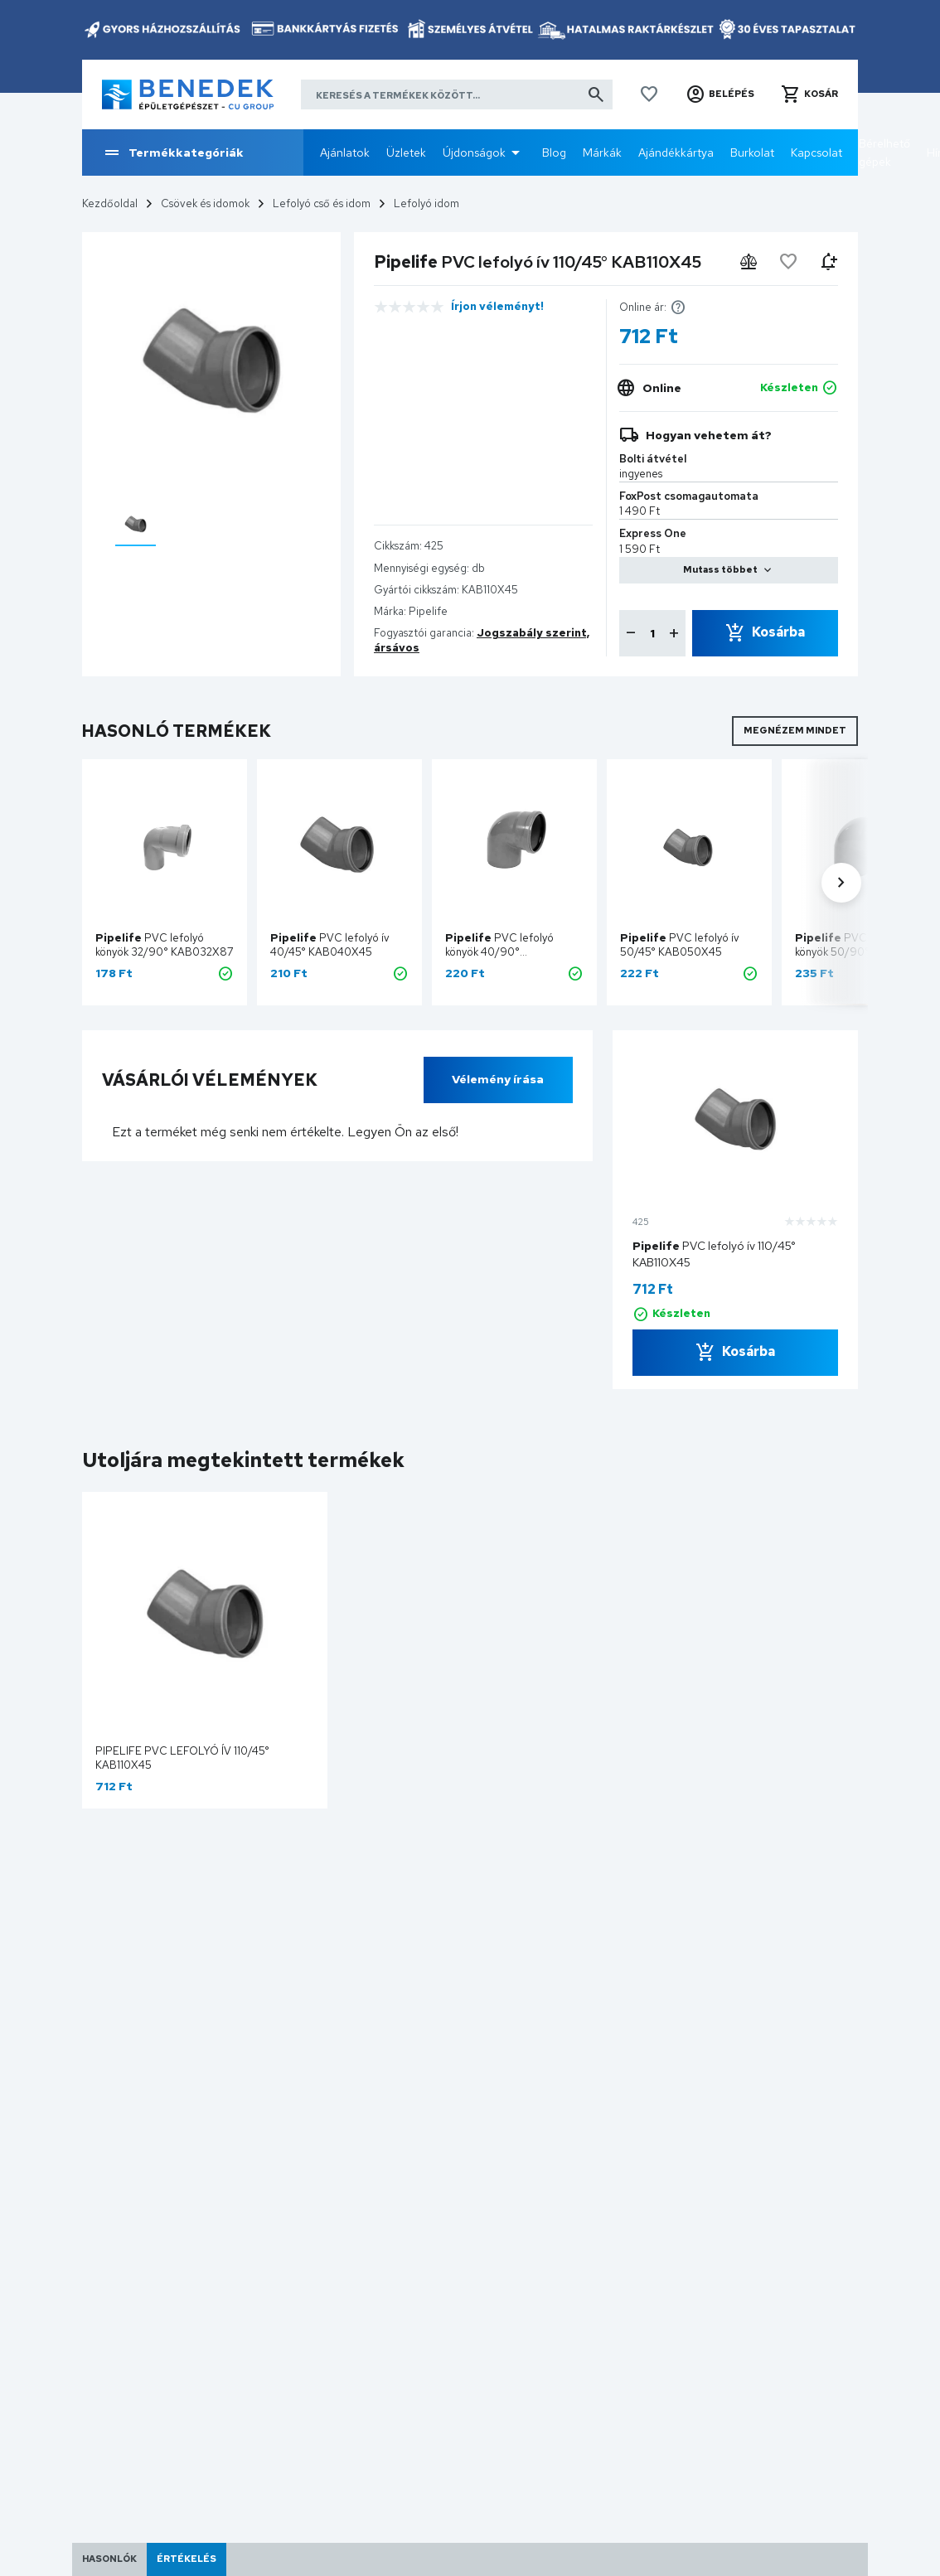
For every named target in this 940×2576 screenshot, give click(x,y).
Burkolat (752, 152)
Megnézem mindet (795, 730)
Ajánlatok (345, 152)
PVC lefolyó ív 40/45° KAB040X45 (330, 945)
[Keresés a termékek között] (457, 94)
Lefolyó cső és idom (322, 203)
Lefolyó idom (426, 203)
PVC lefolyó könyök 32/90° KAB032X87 (164, 945)
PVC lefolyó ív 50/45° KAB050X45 (679, 945)
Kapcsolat (816, 152)
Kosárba (778, 632)
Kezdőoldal (110, 203)
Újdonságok (474, 152)
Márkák (602, 152)
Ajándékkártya (676, 152)
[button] (720, 94)
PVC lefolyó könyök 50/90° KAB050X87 (849, 952)
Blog (554, 152)
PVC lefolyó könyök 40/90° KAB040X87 (499, 952)
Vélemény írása (498, 1079)
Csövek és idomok (205, 203)
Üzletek (406, 152)
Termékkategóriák (173, 152)
